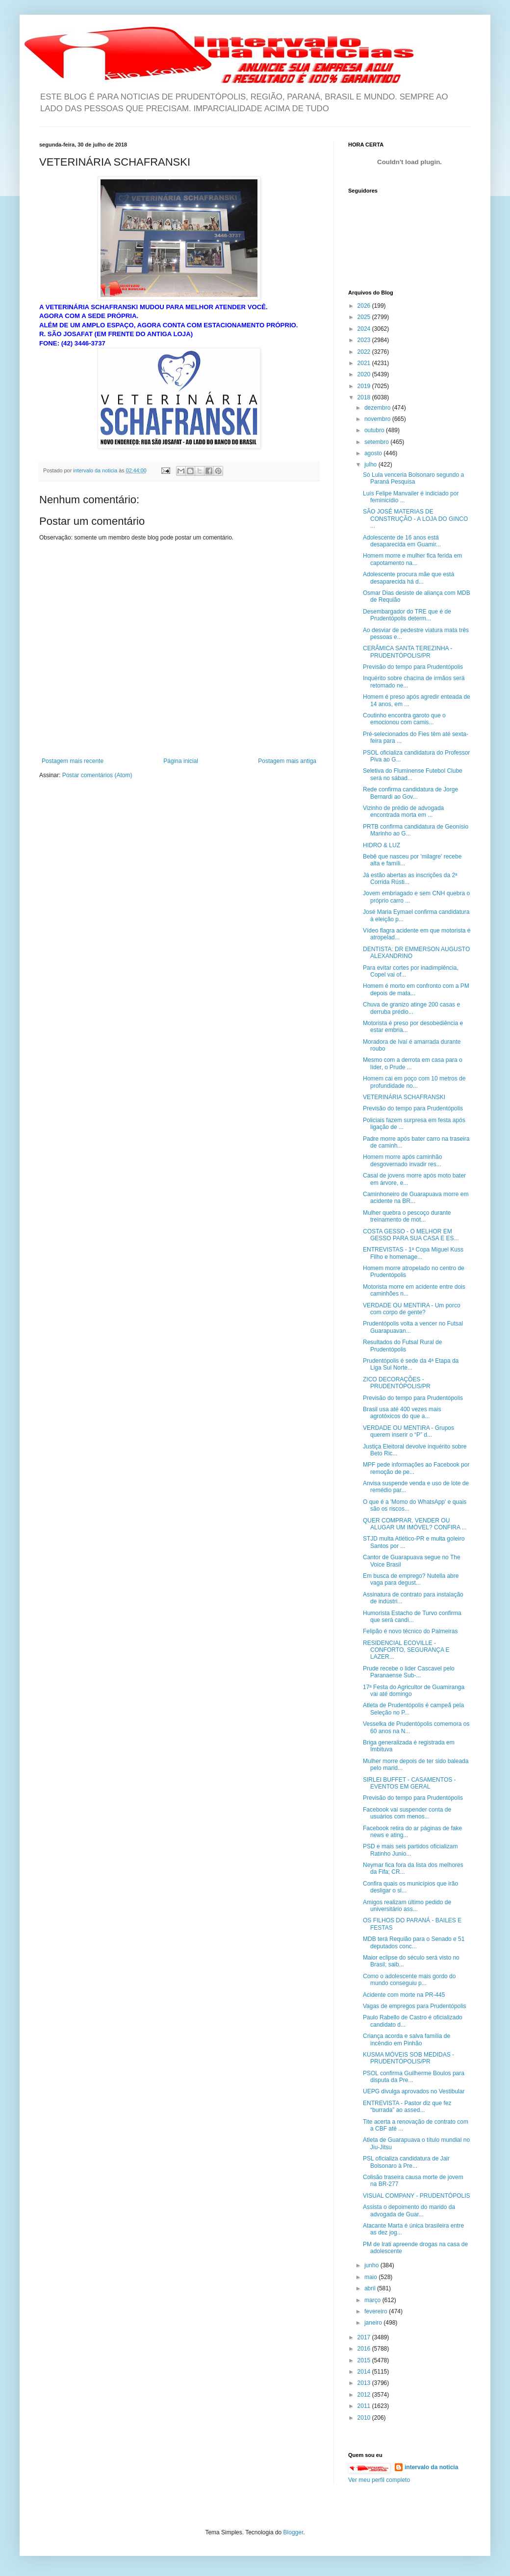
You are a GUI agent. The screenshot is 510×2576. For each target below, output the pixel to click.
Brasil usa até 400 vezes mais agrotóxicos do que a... (402, 1413)
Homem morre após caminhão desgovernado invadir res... (402, 1160)
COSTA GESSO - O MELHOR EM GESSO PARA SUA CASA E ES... (411, 1235)
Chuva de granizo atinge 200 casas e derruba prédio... (411, 1008)
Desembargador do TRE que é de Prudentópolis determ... (407, 615)
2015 (364, 2360)
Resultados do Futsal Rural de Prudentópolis (402, 1345)
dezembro (378, 407)
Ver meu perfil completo (379, 2480)
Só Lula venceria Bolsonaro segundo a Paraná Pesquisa (413, 478)
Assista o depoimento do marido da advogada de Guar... (409, 2210)
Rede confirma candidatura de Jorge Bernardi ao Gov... (410, 793)
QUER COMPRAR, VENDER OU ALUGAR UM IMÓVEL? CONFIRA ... (415, 1524)
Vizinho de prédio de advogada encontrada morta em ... (403, 811)
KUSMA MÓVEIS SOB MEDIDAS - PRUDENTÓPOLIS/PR (408, 2058)
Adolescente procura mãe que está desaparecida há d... (408, 578)
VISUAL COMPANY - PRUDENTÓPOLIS (416, 2195)
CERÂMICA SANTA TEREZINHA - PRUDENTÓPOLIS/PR (407, 652)
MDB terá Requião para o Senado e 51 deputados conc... (413, 1942)
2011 (364, 2406)
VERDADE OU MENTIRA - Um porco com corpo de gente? (411, 1309)
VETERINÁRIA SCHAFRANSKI (404, 1097)
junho (372, 2265)
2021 (364, 363)
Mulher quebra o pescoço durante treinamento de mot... (407, 1216)
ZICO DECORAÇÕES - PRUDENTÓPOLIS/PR (397, 1383)
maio (371, 2277)
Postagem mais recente (72, 761)
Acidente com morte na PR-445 (404, 1994)
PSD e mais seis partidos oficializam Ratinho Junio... (410, 1850)
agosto (373, 453)
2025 (364, 317)
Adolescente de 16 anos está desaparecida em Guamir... (402, 541)
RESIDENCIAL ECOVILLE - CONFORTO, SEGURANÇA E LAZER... (406, 1650)
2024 (364, 328)
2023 (364, 340)
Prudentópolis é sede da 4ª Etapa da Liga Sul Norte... (411, 1364)
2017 (364, 2337)
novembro (378, 419)
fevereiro (376, 2311)
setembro (377, 442)
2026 (364, 305)
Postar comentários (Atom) (97, 775)
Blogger (293, 2532)
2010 (364, 2417)
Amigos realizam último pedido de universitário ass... (407, 1906)
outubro (375, 430)
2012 (364, 2394)
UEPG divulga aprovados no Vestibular (413, 2091)
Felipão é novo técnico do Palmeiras (410, 1631)
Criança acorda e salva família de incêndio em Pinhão (406, 2039)
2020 (364, 374)
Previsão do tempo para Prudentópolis (413, 666)
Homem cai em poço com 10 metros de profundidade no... (414, 1082)
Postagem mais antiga (287, 761)
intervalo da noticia (96, 470)
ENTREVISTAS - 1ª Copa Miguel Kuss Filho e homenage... (413, 1253)
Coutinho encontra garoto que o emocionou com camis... (404, 719)
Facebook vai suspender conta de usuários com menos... (407, 1813)
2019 (364, 386)
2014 (364, 2371)
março (373, 2300)
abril (370, 2288)
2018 (364, 397)
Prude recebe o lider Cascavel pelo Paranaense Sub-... (409, 1672)
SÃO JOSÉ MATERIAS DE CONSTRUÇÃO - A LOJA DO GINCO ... (415, 518)
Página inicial (180, 761)
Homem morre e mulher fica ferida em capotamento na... (412, 559)
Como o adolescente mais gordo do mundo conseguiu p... (409, 1980)
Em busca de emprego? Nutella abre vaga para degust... (411, 1579)
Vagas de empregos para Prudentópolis (414, 2006)
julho (371, 464)
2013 (364, 2383)
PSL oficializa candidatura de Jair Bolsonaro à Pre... (406, 2162)
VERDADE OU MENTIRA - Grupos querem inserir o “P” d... (408, 1431)
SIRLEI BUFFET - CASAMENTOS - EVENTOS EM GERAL (409, 1783)
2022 (364, 351)
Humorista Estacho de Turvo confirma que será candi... (412, 1616)
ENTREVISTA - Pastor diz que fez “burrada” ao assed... (407, 2106)
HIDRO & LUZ (381, 845)
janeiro (373, 2322)
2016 (364, 2348)
